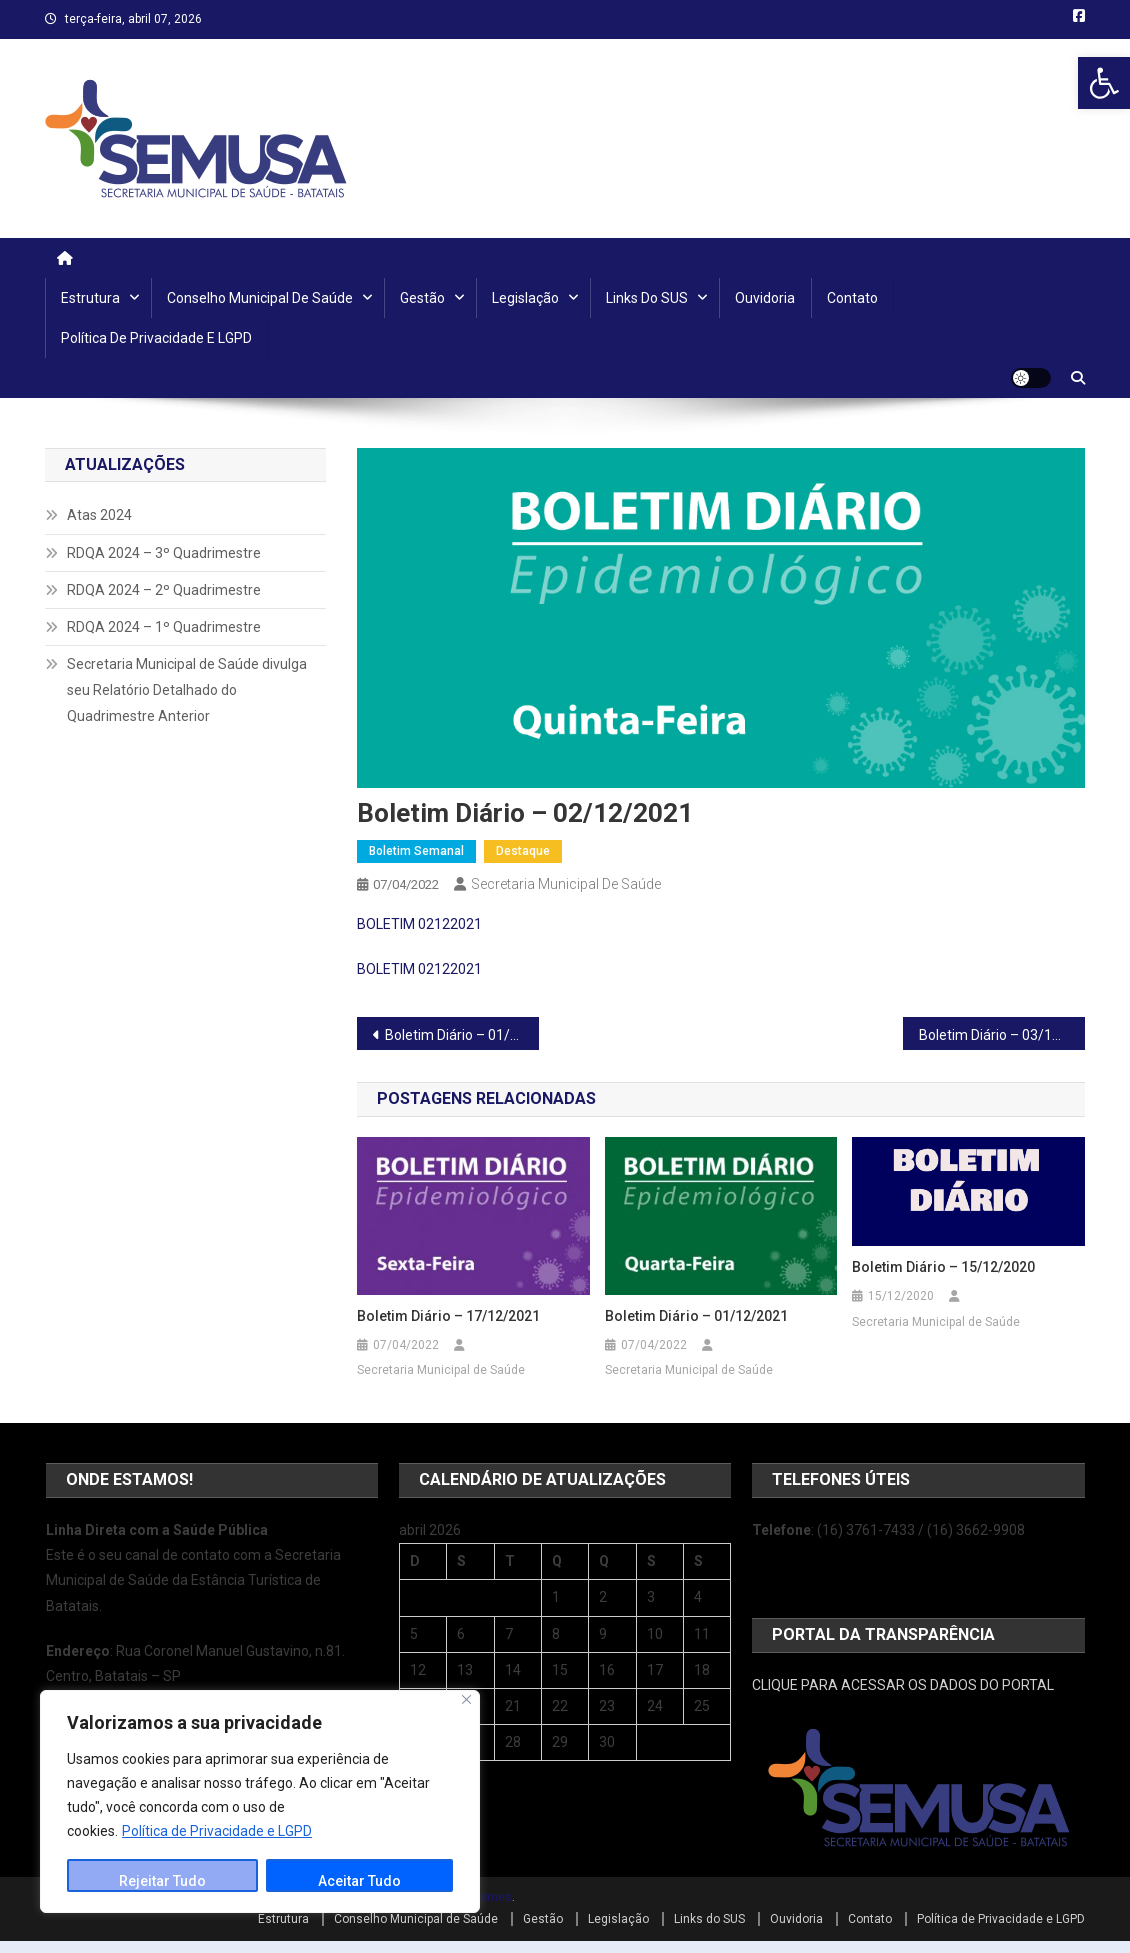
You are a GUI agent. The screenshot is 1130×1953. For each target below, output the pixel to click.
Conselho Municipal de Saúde (260, 298)
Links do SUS (647, 298)
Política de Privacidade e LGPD (217, 1831)
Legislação (525, 298)
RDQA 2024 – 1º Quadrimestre (164, 627)
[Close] (466, 1699)
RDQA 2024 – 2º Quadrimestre (164, 590)
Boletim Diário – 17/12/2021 (448, 1316)
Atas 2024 (99, 515)
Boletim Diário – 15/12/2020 (943, 1267)
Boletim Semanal (416, 851)
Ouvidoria (765, 298)
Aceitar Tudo (359, 1881)
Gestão (422, 298)
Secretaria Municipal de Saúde (566, 884)
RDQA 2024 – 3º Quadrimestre (164, 553)
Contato (852, 298)
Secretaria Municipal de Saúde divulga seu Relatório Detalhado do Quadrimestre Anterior (187, 690)
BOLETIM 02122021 (419, 924)
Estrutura (90, 298)
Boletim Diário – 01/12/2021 (462, 1035)
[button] (1104, 83)
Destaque (523, 851)
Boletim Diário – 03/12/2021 (1002, 1035)
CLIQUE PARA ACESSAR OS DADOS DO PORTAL (903, 1685)
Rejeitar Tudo (162, 1881)
